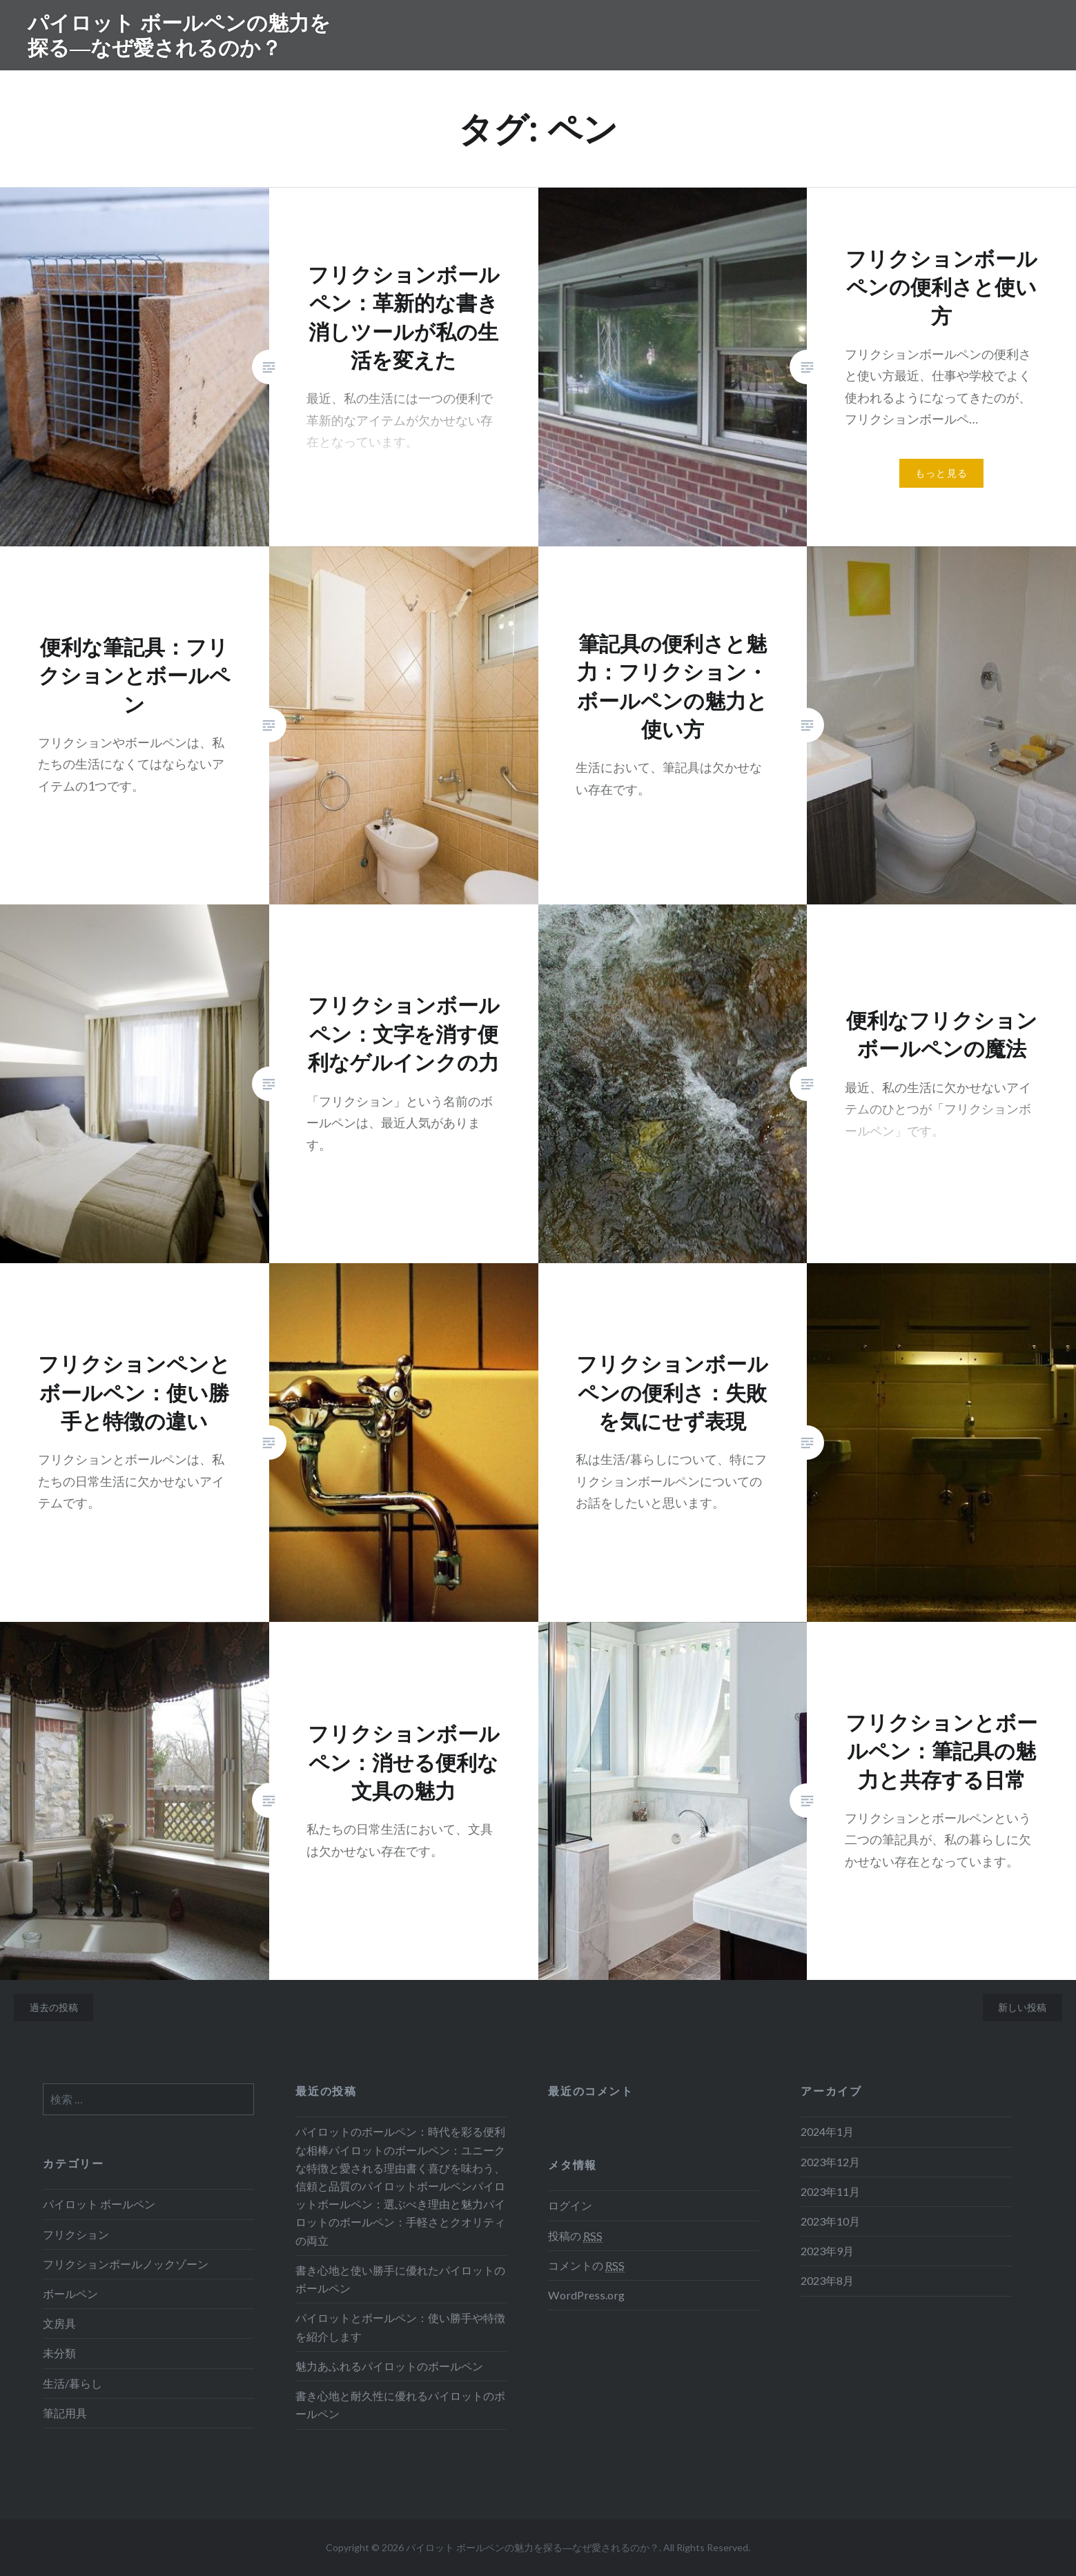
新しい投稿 (1022, 2007)
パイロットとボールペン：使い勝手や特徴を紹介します (400, 2326)
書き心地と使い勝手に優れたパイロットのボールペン (400, 2279)
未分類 (59, 2352)
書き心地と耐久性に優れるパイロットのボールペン (400, 2404)
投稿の (575, 2236)
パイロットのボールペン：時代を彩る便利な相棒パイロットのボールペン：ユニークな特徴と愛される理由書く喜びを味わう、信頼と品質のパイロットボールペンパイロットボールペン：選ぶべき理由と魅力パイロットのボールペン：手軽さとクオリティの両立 (400, 2185)
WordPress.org (586, 2294)
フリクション (76, 2234)
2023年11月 (830, 2191)
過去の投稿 (54, 2007)
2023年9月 (827, 2250)
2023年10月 (830, 2221)
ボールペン (70, 2293)
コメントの (586, 2265)
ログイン (570, 2205)
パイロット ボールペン (99, 2203)
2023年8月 (827, 2280)
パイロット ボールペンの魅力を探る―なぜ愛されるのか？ (179, 34)
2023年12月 (830, 2161)
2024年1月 (827, 2131)
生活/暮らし (72, 2383)
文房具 (59, 2323)
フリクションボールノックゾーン (125, 2263)
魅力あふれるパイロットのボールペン (389, 2365)
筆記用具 (65, 2412)
